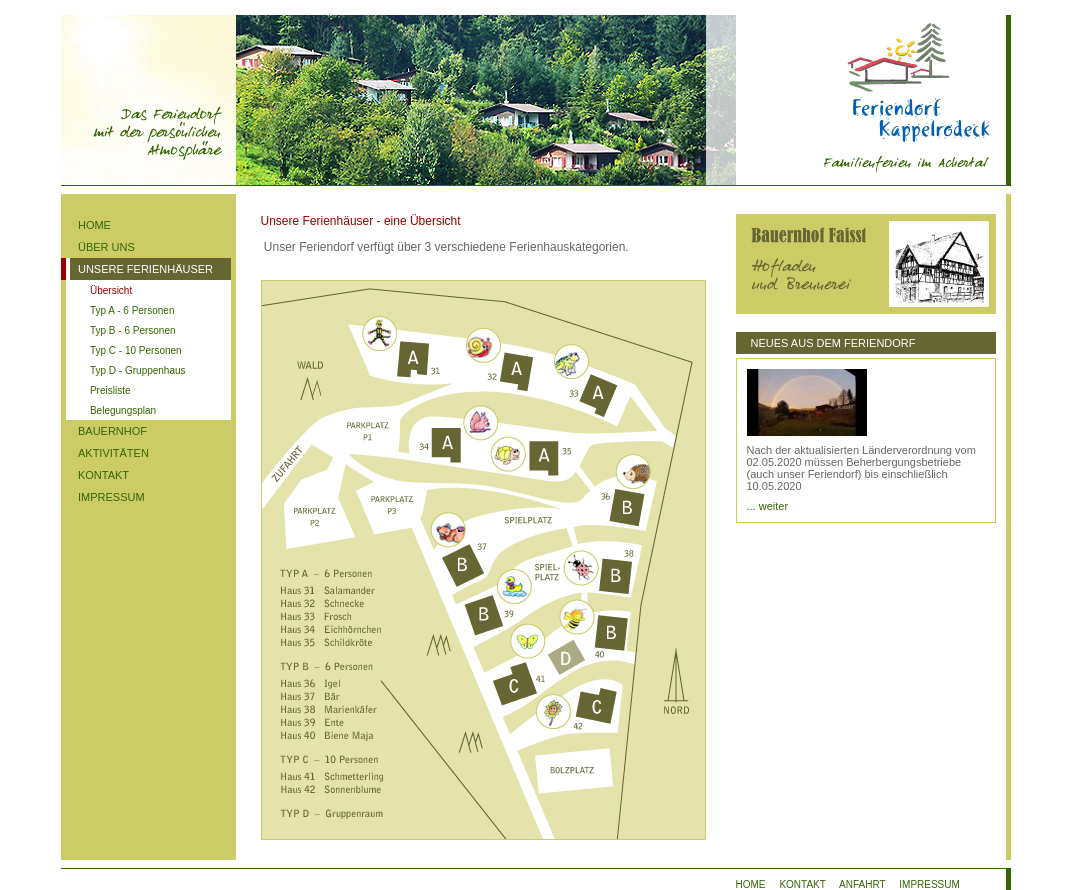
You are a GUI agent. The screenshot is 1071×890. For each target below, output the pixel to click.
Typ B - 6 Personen (133, 330)
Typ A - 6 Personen (132, 310)
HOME (94, 225)
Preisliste (110, 390)
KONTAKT (103, 475)
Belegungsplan (123, 410)
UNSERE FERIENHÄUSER (145, 269)
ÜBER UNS (106, 247)
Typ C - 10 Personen (136, 350)
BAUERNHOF (112, 431)
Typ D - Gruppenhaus (138, 370)
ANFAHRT (862, 884)
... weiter (768, 506)
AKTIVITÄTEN (113, 453)
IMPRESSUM (111, 497)
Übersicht (111, 290)
